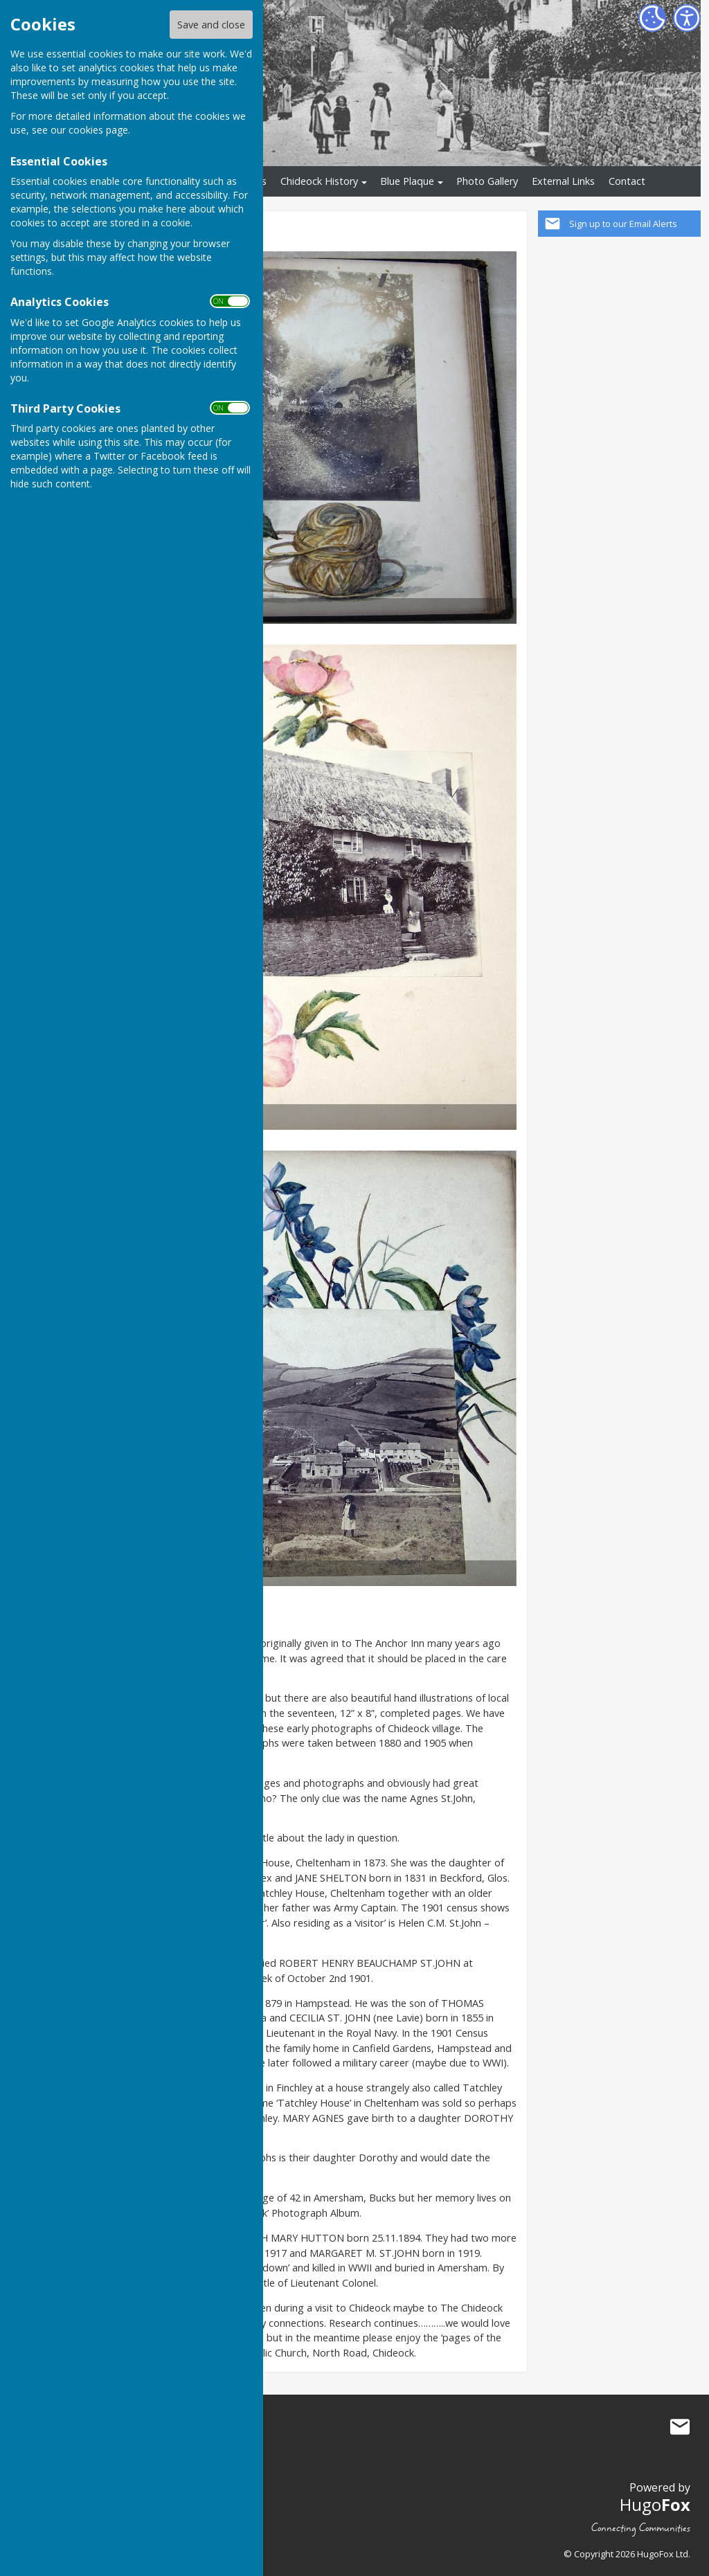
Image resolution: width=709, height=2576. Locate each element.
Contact (627, 181)
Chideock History (319, 181)
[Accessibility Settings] (687, 18)
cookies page (98, 129)
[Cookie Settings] (652, 18)
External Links (563, 181)
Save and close (211, 24)
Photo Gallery (487, 181)
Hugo (655, 2504)
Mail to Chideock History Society (680, 2427)
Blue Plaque (407, 181)
